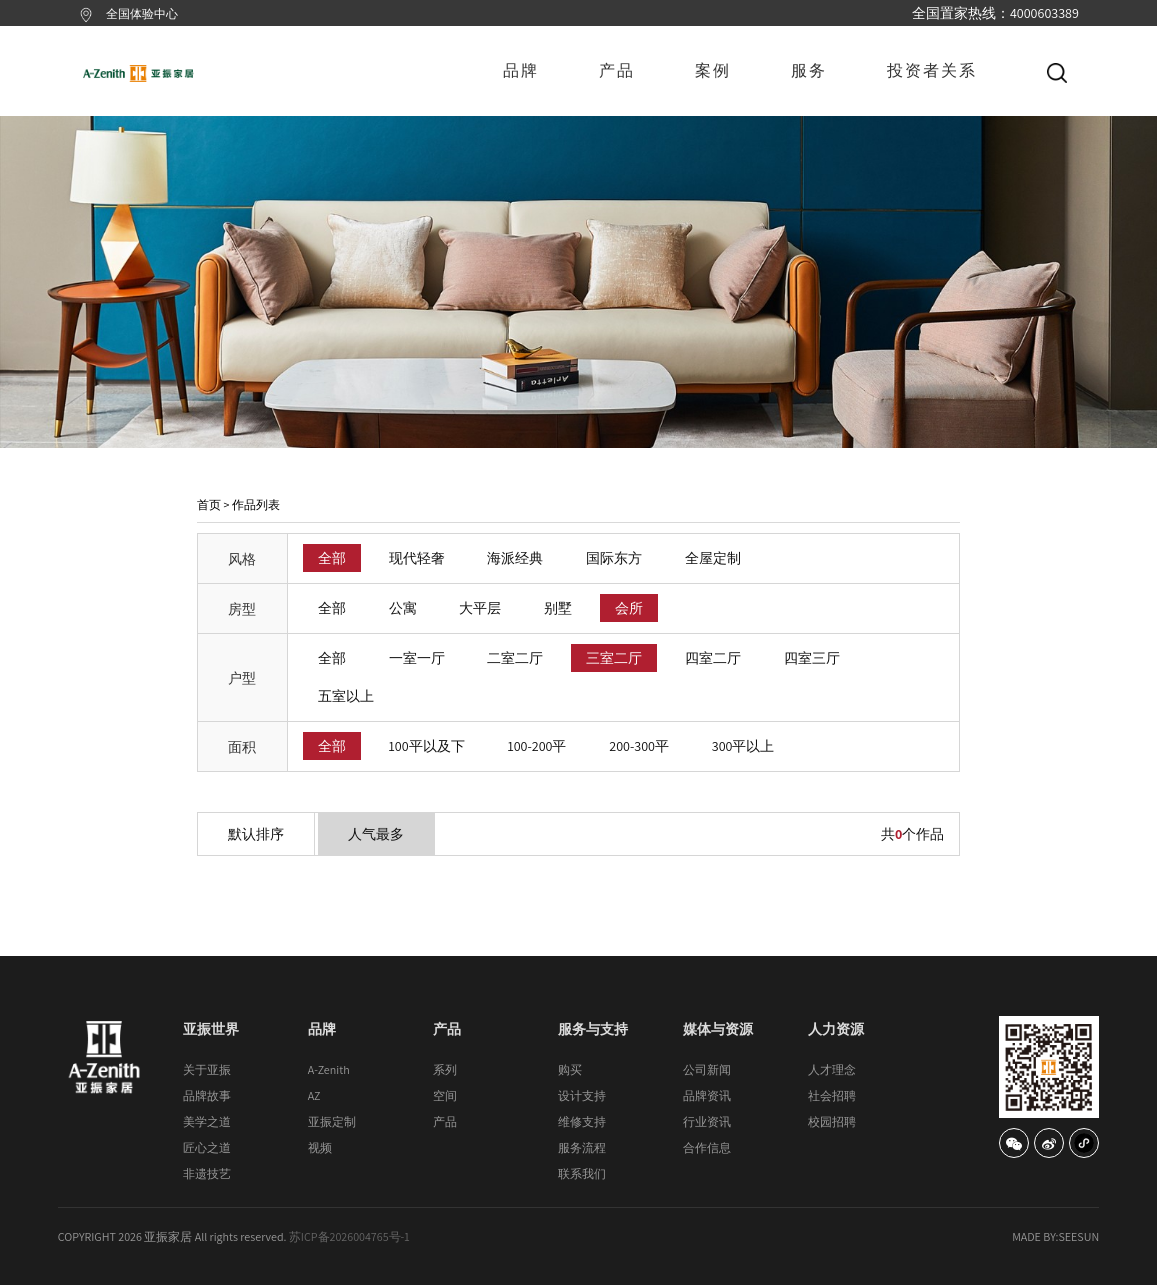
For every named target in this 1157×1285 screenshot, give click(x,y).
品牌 (521, 70)
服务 (809, 70)
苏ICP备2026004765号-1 (349, 1236)
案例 (713, 70)
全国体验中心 (142, 13)
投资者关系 (932, 70)
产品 (617, 70)
